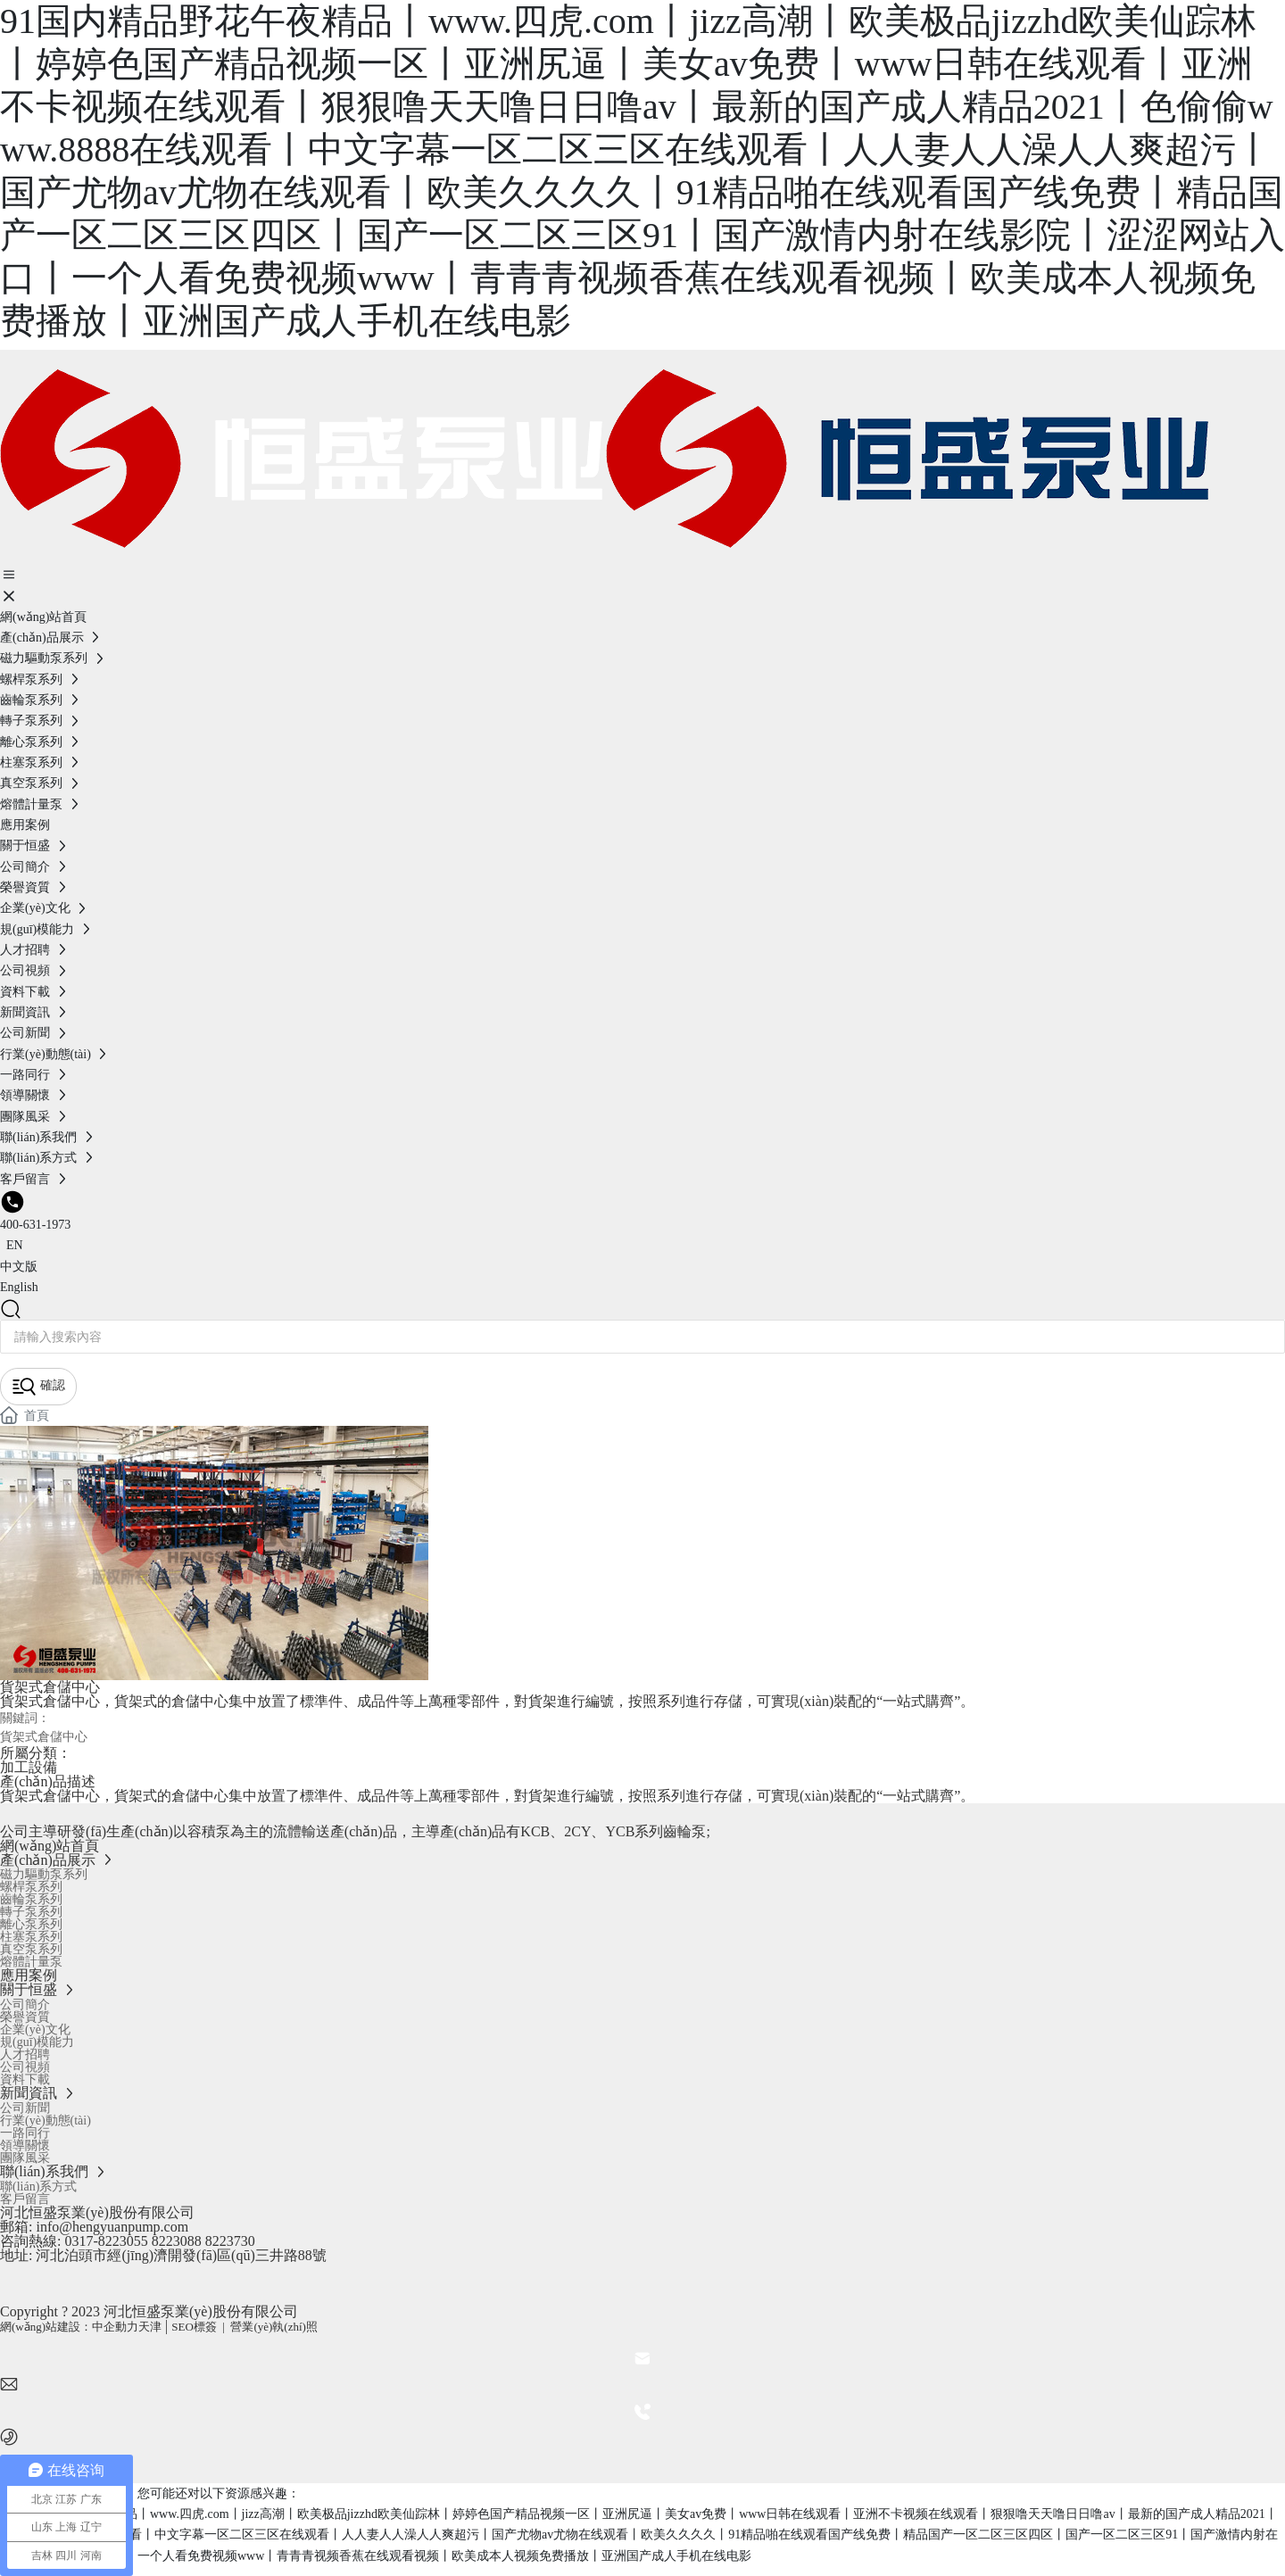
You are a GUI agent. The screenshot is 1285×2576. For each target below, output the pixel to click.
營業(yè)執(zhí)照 (273, 2326)
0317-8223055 (105, 2241)
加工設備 (28, 1767)
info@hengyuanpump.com (110, 2226)
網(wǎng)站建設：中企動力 (69, 2326)
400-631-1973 (35, 1224)
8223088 (177, 2241)
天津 (150, 2326)
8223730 (230, 2241)
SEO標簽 (194, 2326)
